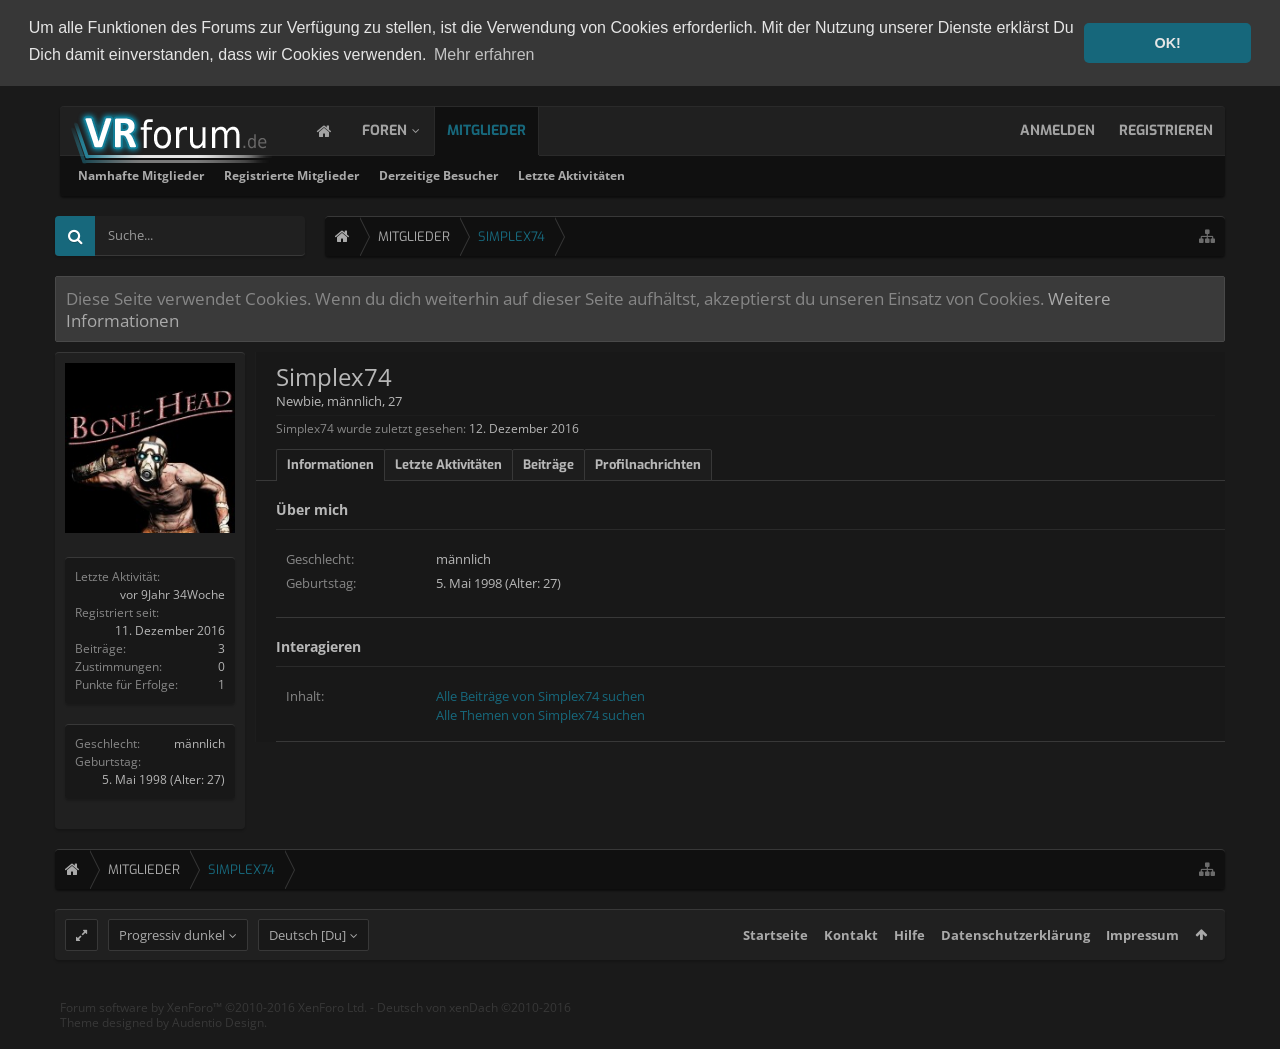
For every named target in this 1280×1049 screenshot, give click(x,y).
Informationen (330, 462)
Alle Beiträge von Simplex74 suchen (540, 694)
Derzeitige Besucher (703, 173)
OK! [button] (1167, 43)
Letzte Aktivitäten (836, 173)
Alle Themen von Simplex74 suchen (540, 713)
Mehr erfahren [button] (484, 54)
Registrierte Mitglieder (556, 173)
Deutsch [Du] (307, 969)
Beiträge (548, 462)
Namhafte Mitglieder (406, 173)
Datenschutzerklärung (1015, 969)
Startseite (775, 969)
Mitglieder (506, 128)
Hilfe (909, 969)
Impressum (1142, 969)
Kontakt (851, 969)
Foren (404, 128)
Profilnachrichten (648, 462)
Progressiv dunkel (172, 969)
